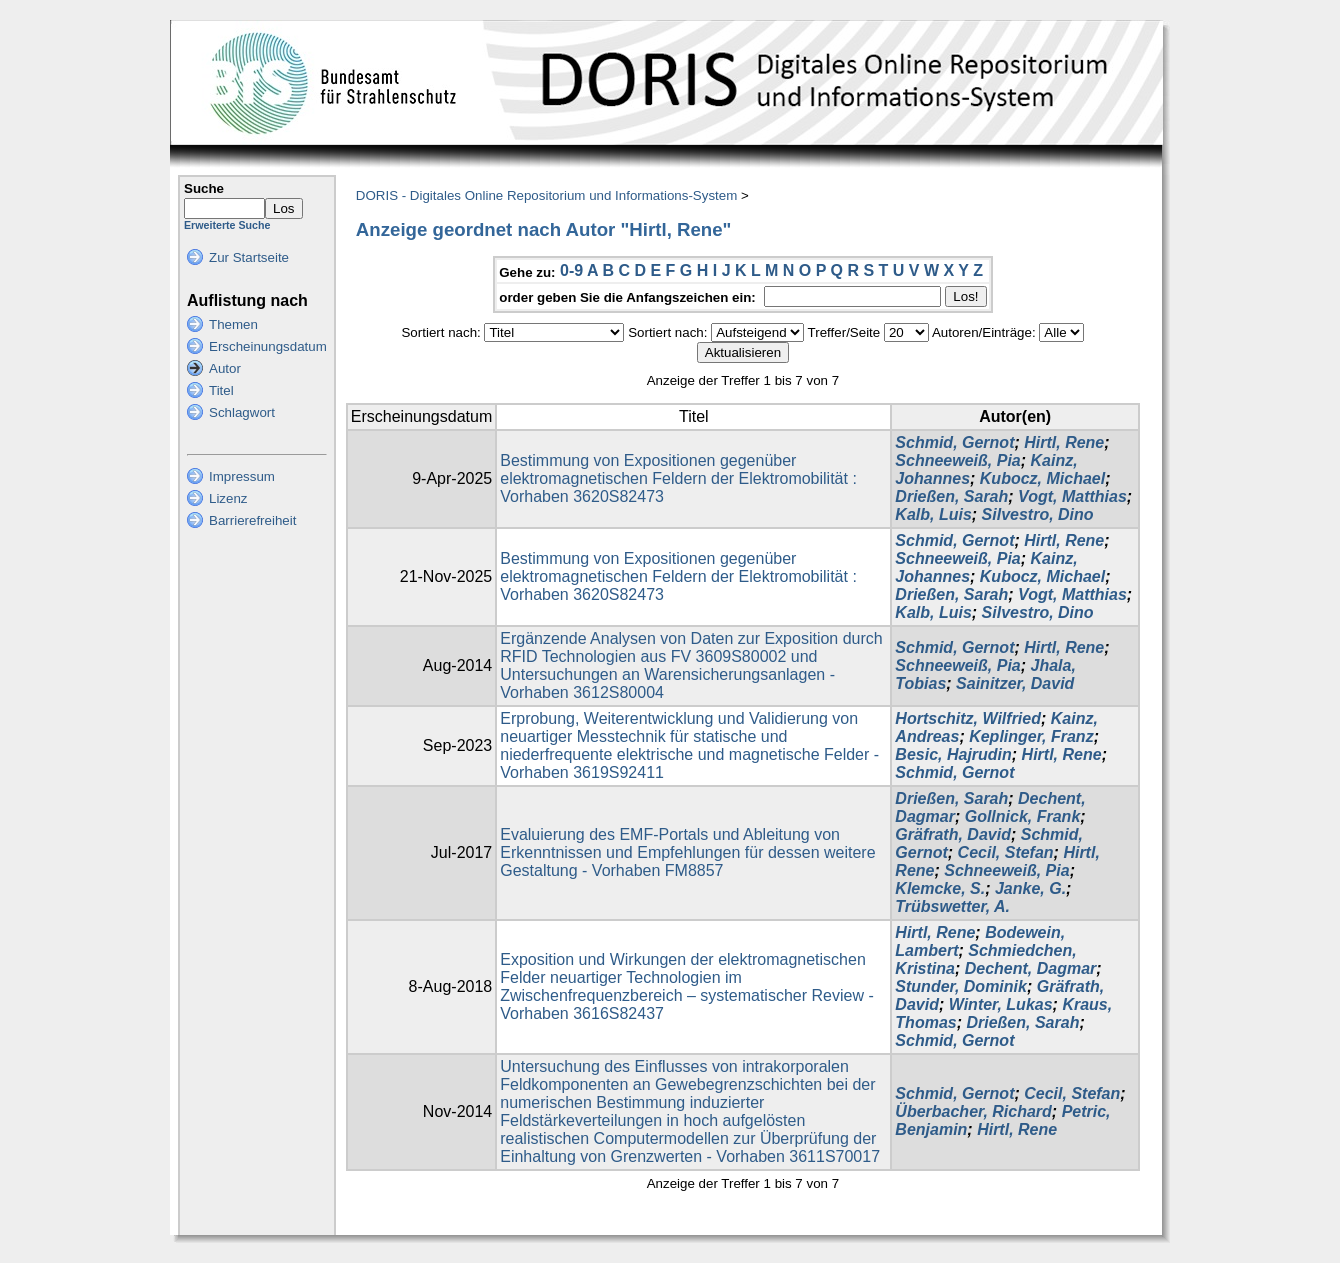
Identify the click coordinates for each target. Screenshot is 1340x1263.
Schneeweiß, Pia (957, 460)
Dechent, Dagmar (1031, 968)
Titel (221, 390)
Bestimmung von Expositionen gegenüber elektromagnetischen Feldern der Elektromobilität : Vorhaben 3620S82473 (678, 478)
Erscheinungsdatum (268, 346)
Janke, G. (1030, 888)
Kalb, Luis (933, 514)
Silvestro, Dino (1038, 514)
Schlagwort (242, 412)
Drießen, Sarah (951, 496)
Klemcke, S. (940, 888)
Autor (225, 368)
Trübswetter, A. (952, 906)
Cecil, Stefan (1006, 852)
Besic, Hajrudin (953, 754)
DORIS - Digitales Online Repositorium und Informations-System (546, 195)
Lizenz (228, 498)
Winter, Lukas (1001, 1004)
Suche (204, 188)
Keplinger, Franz (1031, 736)
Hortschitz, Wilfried (968, 718)
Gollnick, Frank (1023, 816)
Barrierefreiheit (252, 520)
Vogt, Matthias (1072, 496)
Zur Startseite (249, 257)
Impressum (242, 476)
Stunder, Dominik (961, 986)
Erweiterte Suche (227, 225)
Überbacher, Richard (973, 1111)
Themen (233, 324)
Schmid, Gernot (954, 442)
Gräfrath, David (953, 834)
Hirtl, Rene (1064, 442)
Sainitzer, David (1015, 683)
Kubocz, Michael (1042, 478)
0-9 (571, 270)
